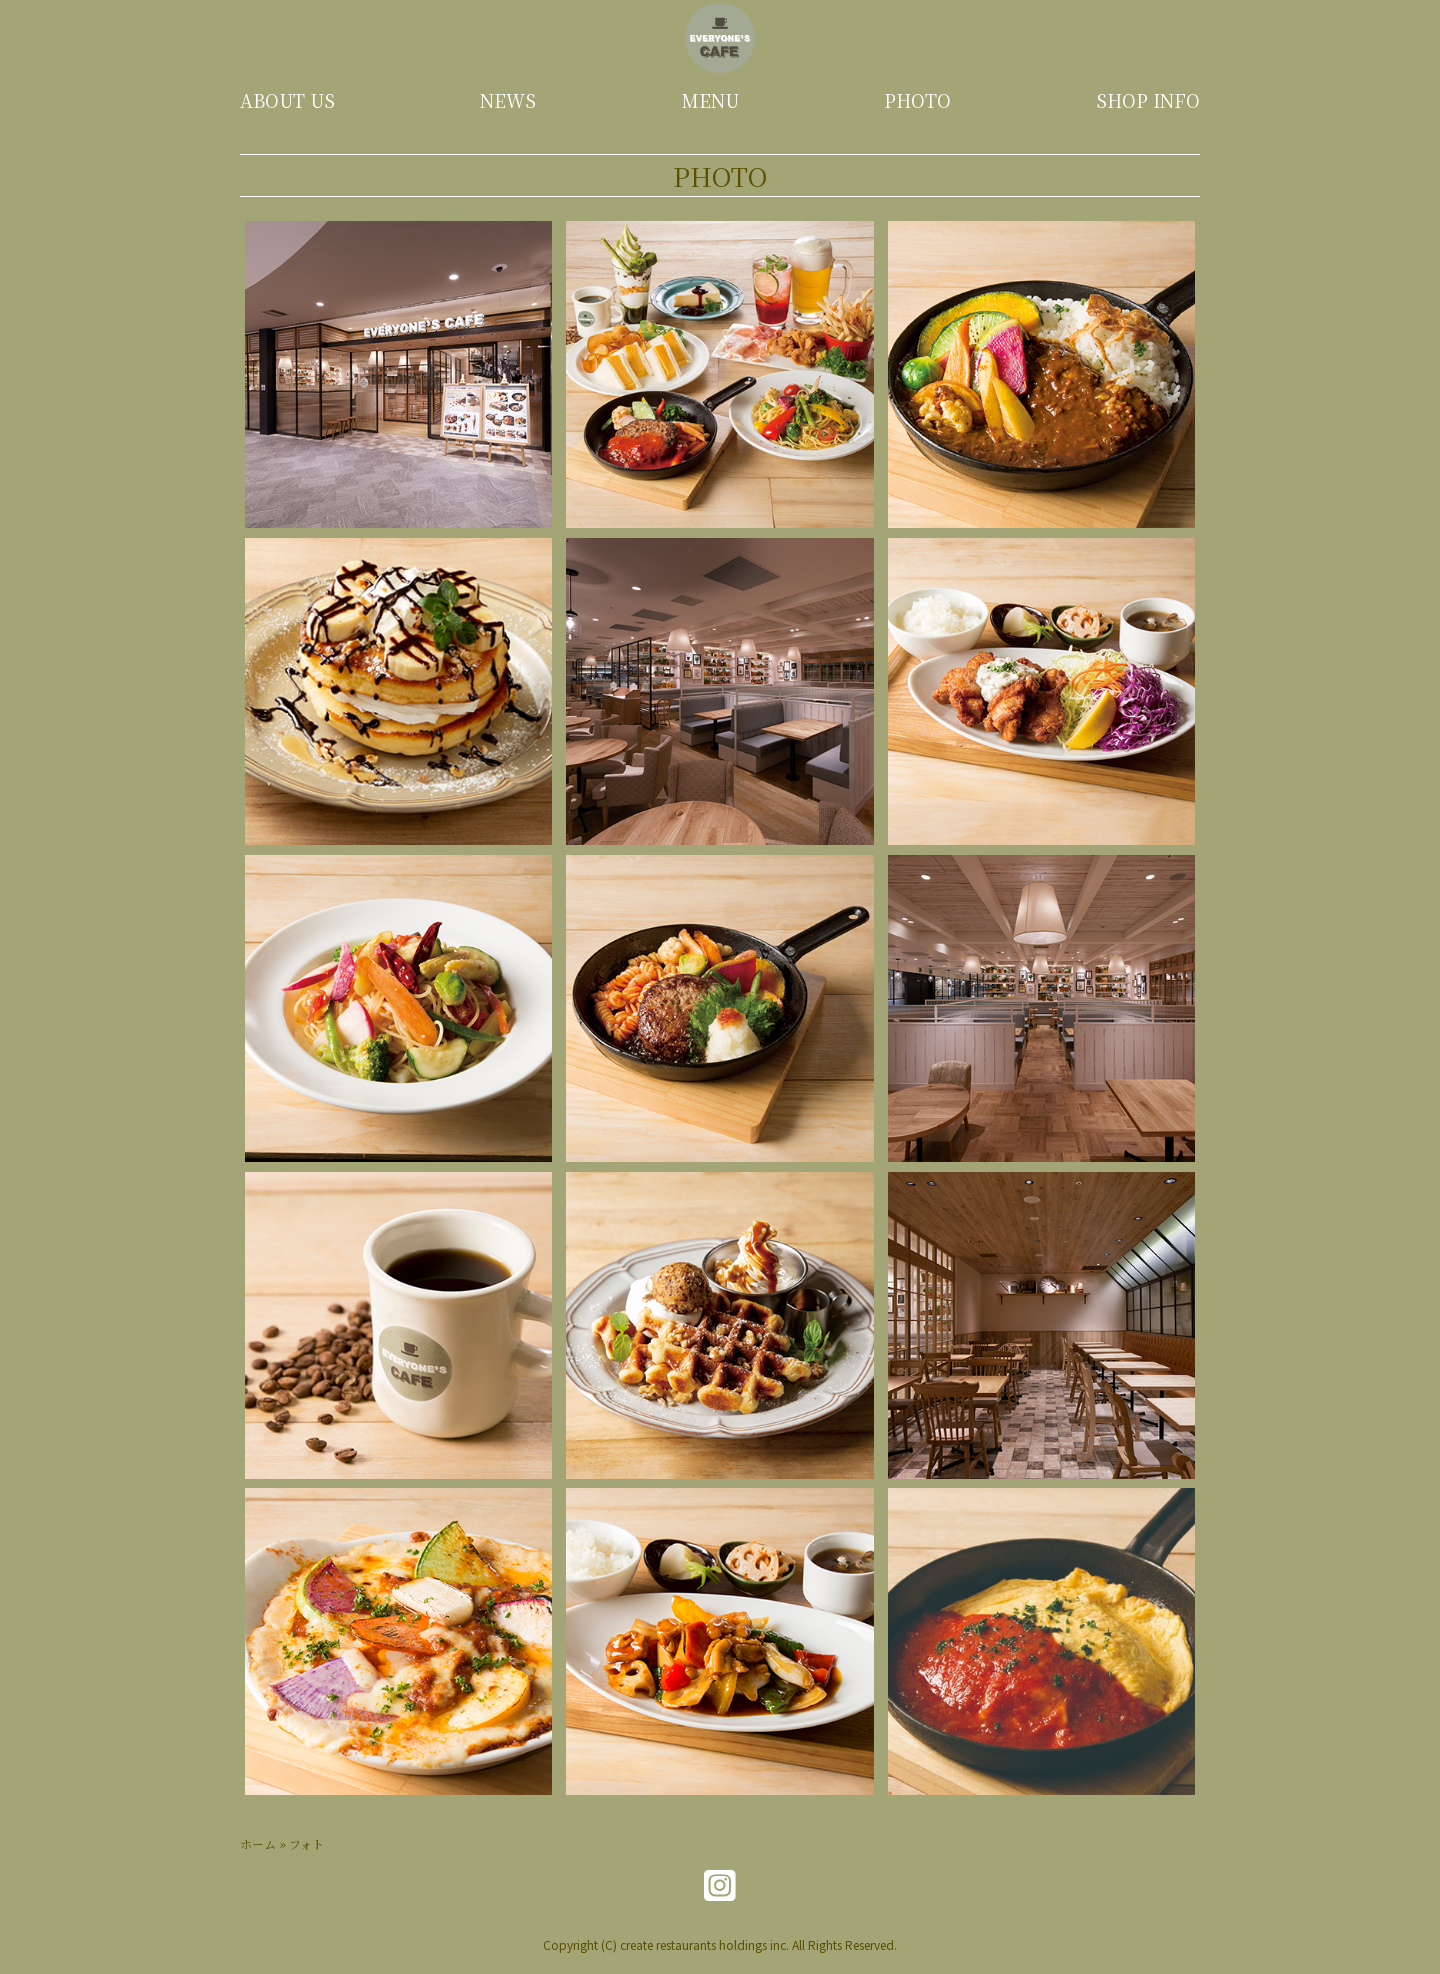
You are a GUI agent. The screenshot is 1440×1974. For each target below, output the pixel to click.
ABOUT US (287, 100)
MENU (710, 100)
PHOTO (917, 100)
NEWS (508, 100)
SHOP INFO (1148, 100)
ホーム (258, 1843)
